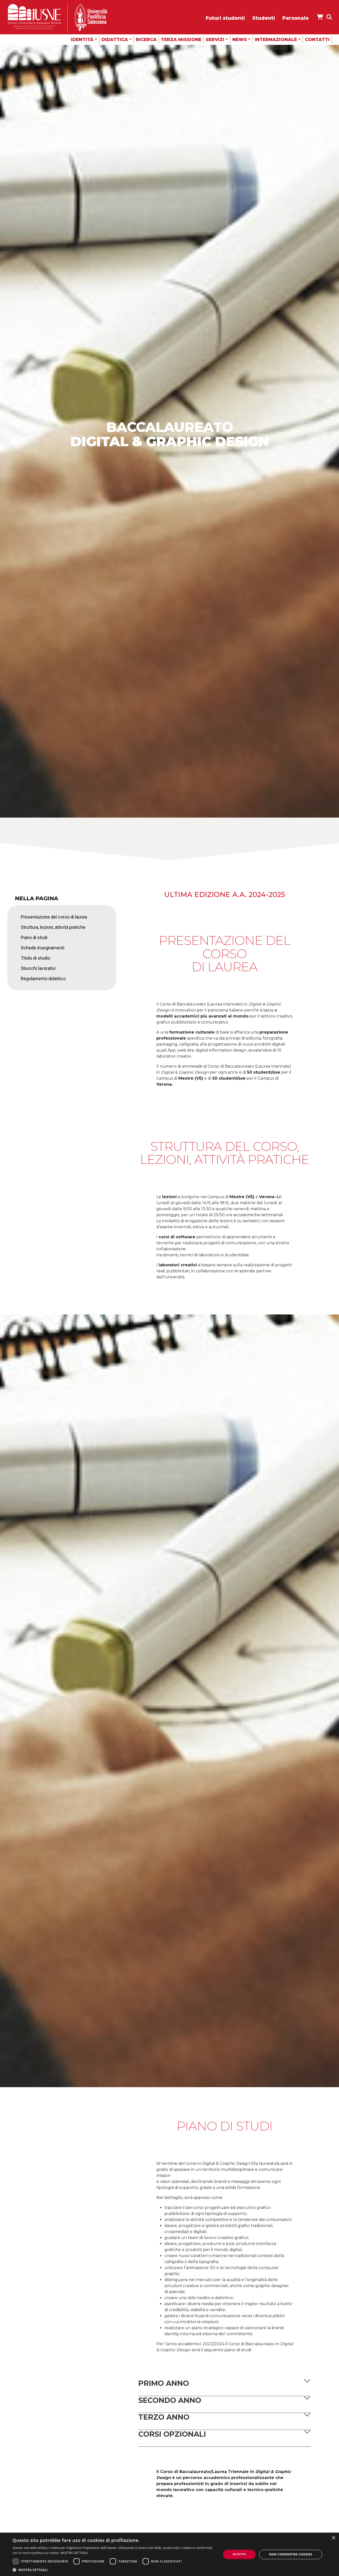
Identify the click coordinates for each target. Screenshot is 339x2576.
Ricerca (146, 39)
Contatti (317, 39)
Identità (82, 39)
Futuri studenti (225, 18)
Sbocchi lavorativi (38, 968)
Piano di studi (34, 937)
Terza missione (181, 39)
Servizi (215, 39)
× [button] (333, 2538)
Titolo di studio (35, 958)
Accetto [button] (239, 2554)
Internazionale (276, 39)
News (239, 39)
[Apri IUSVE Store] (320, 17)
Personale (295, 18)
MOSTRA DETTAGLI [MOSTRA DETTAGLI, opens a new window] (74, 2553)
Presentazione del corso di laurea (54, 917)
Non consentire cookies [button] (290, 2554)
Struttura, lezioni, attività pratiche (53, 927)
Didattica (114, 39)
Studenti (263, 18)
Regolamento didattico (43, 978)
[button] (224, 2383)
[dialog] (169, 2554)
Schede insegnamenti (42, 947)
